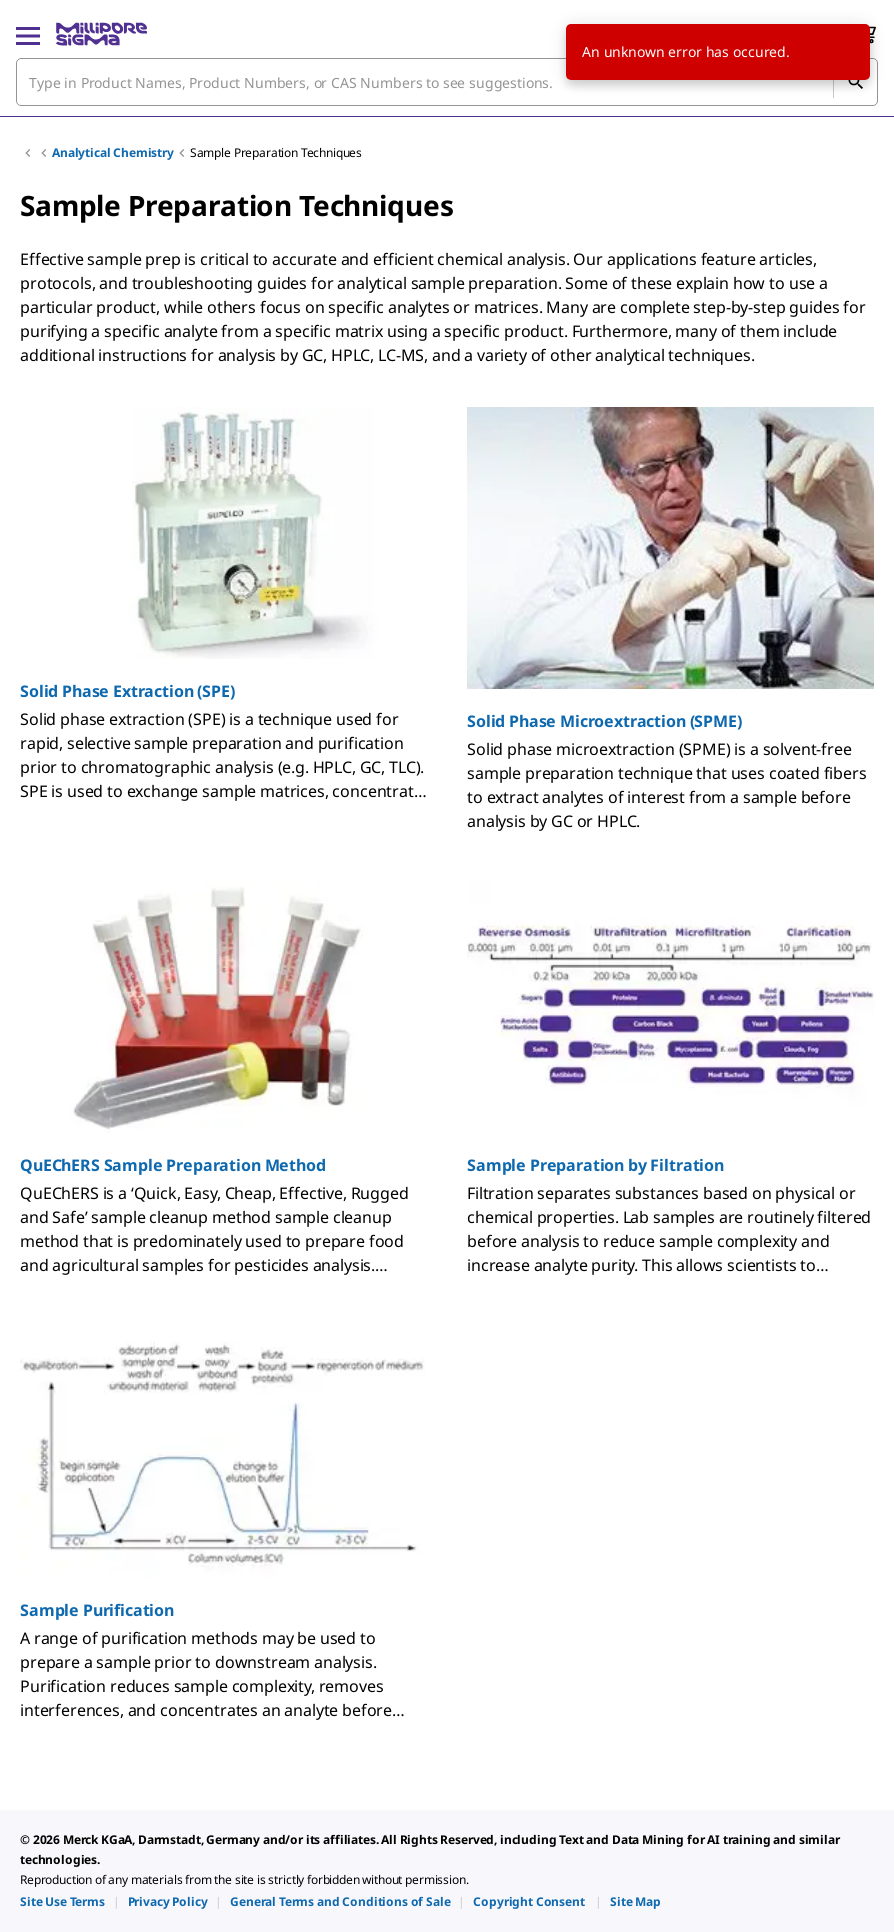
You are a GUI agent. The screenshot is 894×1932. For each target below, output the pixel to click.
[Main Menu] (28, 34)
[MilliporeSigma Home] (101, 34)
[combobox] (447, 82)
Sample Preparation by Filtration (595, 1165)
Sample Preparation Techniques (276, 152)
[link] (62, 1901)
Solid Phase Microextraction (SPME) (604, 721)
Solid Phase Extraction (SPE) (127, 691)
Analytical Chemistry (113, 152)
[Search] (855, 82)
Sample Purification (97, 1610)
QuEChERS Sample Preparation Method (173, 1165)
